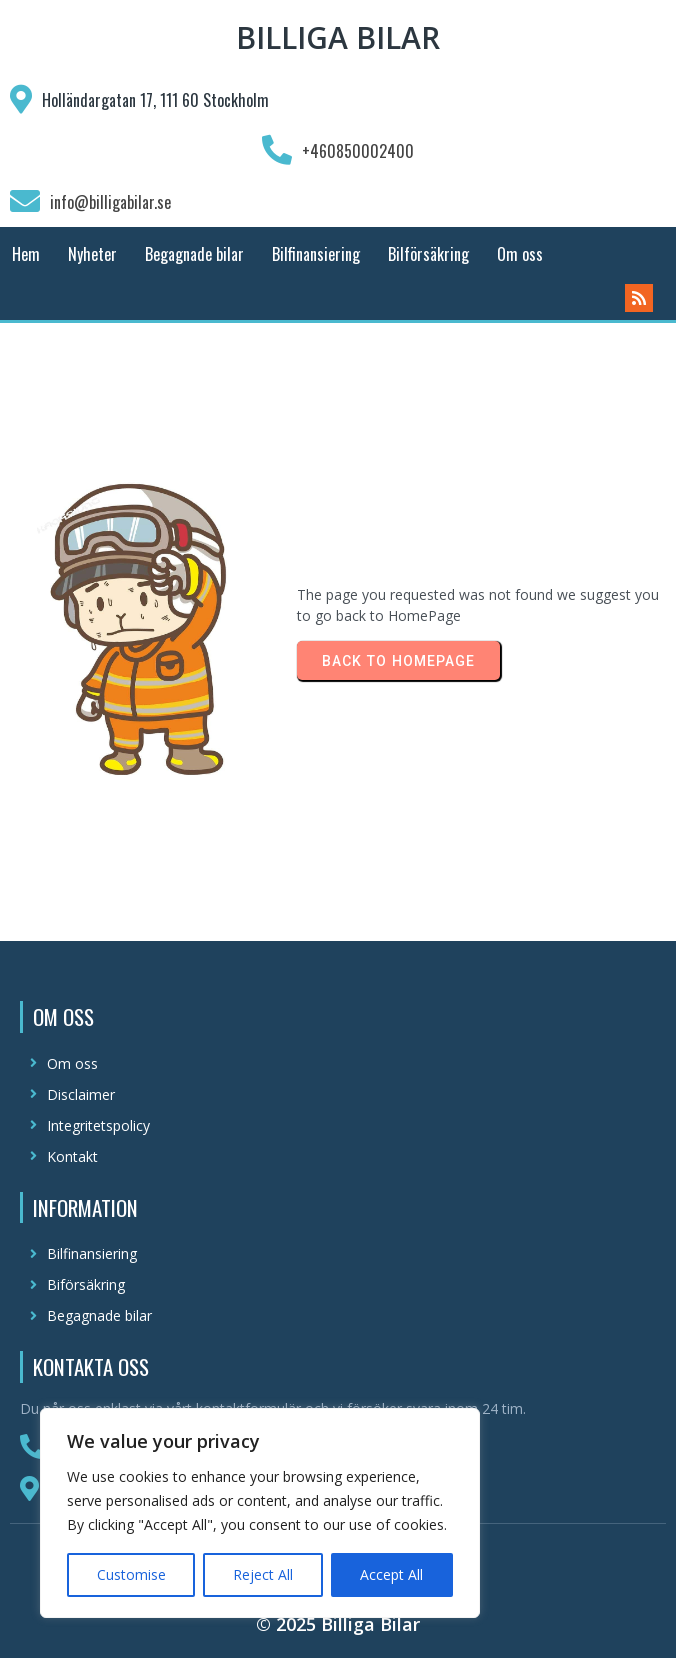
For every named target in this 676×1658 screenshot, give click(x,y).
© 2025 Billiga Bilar (338, 1624)
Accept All (391, 1574)
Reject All (263, 1574)
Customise (131, 1574)
